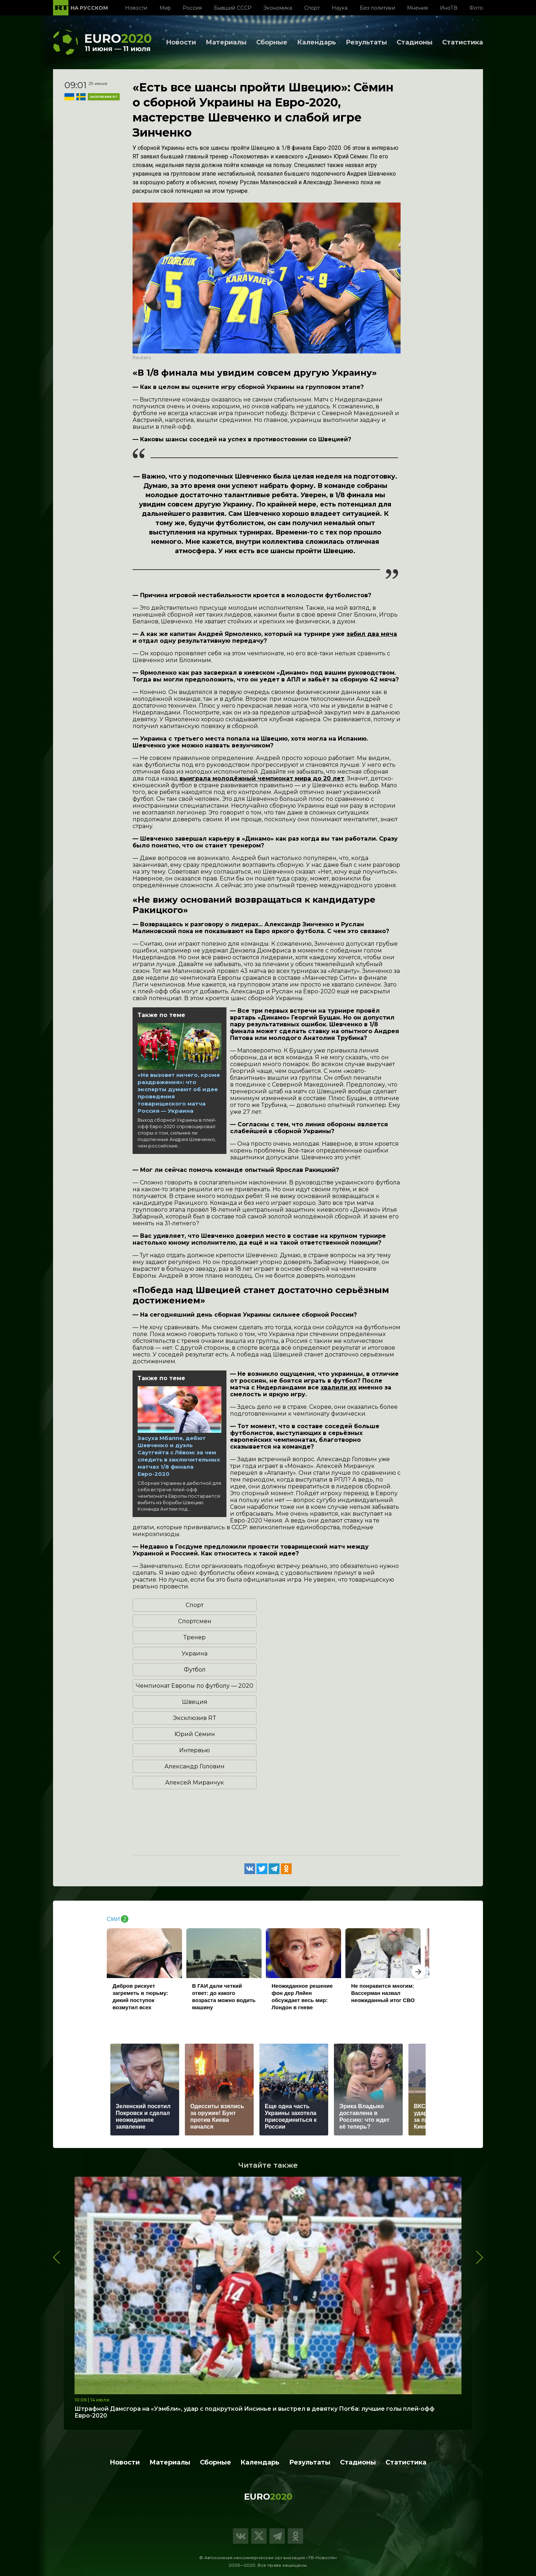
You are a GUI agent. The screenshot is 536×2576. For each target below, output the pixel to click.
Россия (192, 8)
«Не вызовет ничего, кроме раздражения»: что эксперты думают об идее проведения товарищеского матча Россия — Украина (179, 1092)
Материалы (226, 42)
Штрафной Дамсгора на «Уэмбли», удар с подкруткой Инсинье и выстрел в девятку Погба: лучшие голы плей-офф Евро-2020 (255, 2412)
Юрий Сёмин (194, 1734)
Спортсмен (194, 1621)
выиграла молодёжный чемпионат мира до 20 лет (262, 778)
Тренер (194, 1637)
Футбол (195, 1669)
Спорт (312, 8)
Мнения (417, 8)
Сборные (271, 42)
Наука (340, 8)
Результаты (366, 42)
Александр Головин (194, 1766)
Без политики (377, 8)
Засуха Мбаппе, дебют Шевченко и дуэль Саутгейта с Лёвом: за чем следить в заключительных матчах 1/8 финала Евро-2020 (179, 1456)
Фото (476, 8)
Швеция (194, 1701)
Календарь (316, 42)
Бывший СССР (233, 8)
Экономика (277, 8)
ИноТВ (449, 8)
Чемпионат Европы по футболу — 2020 (194, 1685)
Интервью (194, 1750)
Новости (136, 8)
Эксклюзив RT (194, 1718)
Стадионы (414, 42)
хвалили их (338, 1387)
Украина (194, 1653)
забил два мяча (371, 634)
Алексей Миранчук (194, 1782)
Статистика (462, 42)
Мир (165, 8)
